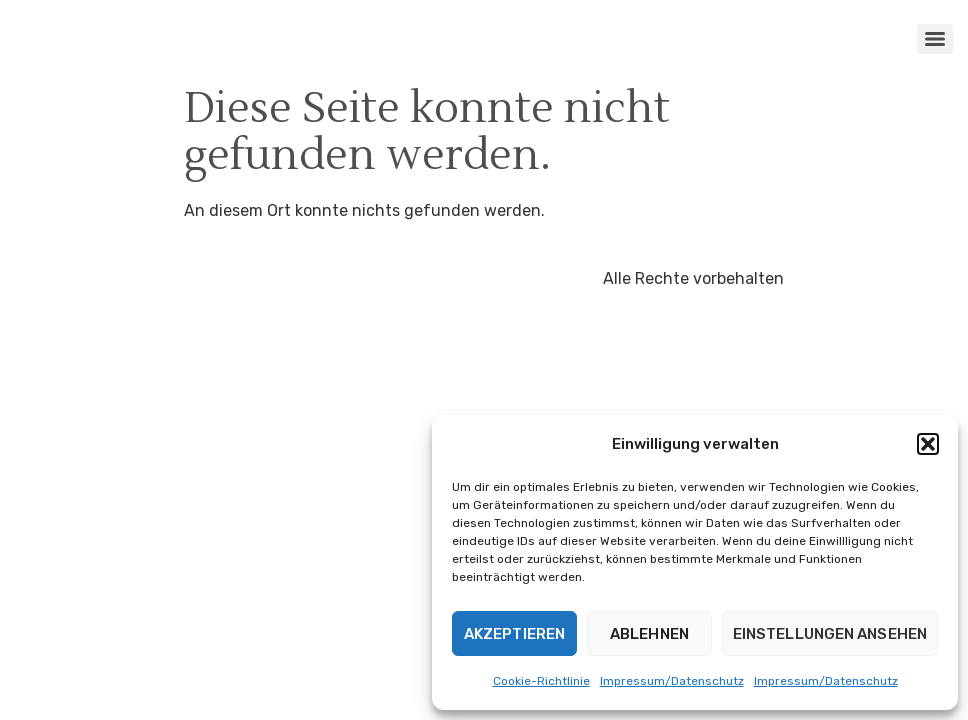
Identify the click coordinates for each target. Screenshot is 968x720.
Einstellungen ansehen (830, 634)
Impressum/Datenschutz (672, 681)
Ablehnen (649, 634)
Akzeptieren (514, 634)
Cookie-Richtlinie (541, 681)
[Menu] (935, 39)
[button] (928, 444)
